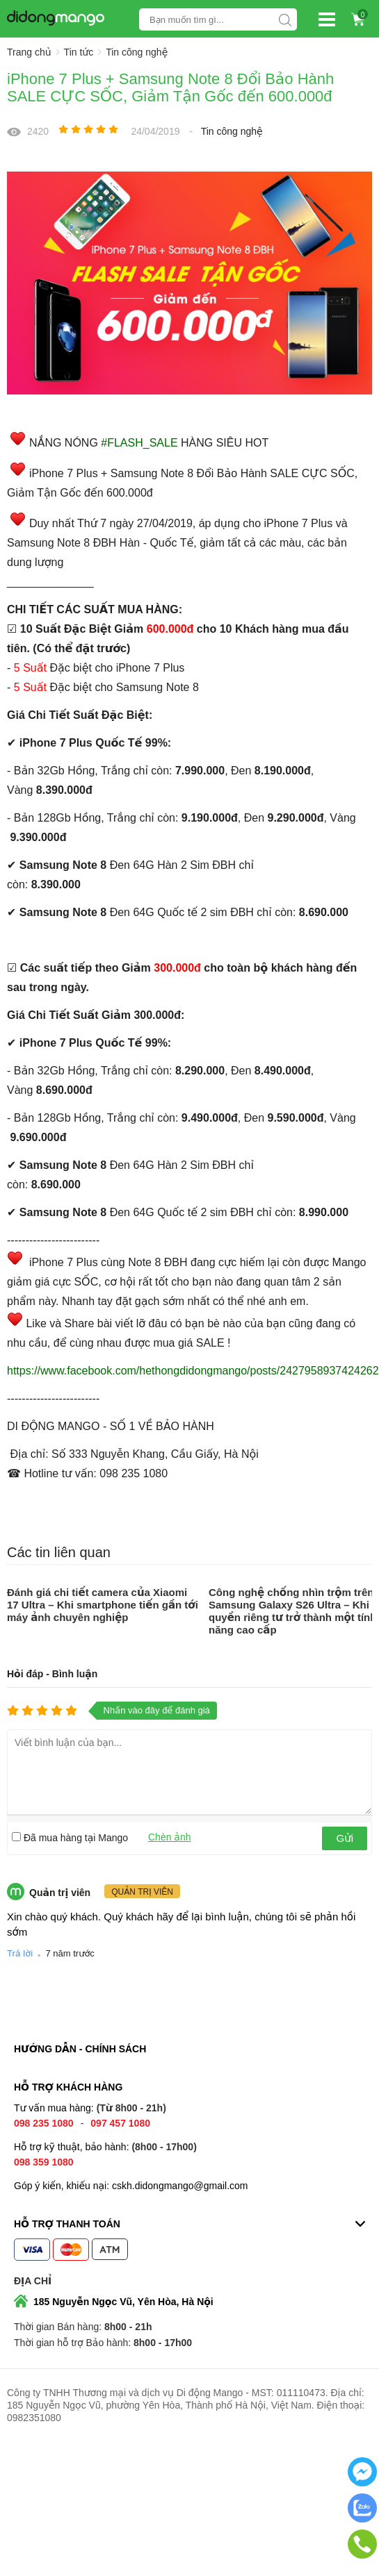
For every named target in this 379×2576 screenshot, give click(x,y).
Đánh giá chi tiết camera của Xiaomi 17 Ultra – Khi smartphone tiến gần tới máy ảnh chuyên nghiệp (102, 1604)
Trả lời (20, 1953)
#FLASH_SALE (139, 443)
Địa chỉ (32, 2280)
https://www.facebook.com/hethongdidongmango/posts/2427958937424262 (193, 1371)
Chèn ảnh (169, 1837)
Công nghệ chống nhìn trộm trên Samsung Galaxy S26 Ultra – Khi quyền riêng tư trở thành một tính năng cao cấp (292, 1611)
